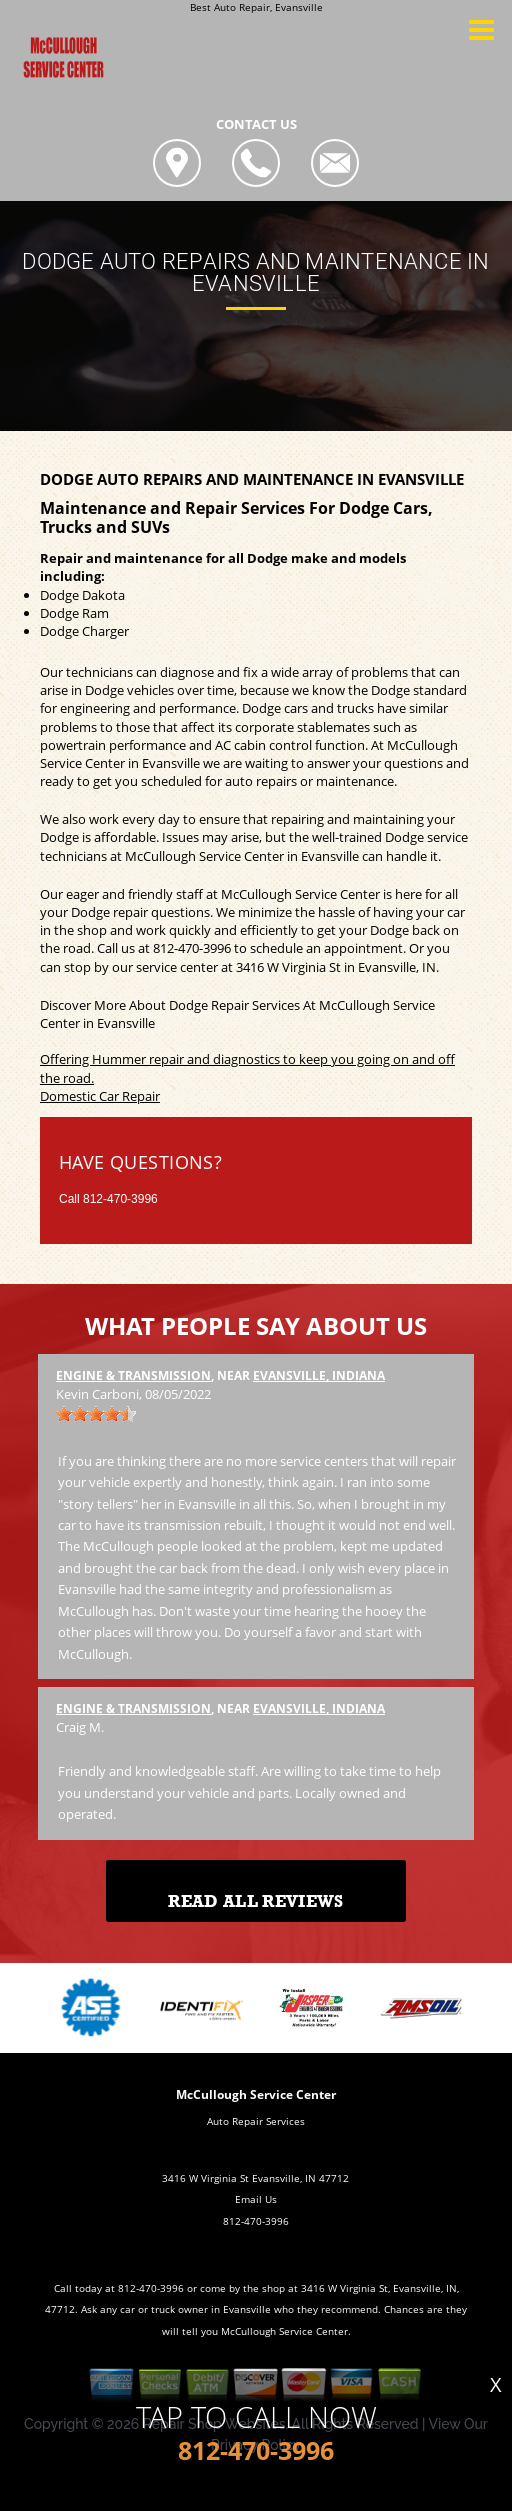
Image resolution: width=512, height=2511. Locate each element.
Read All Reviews (255, 1901)
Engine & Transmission (133, 1375)
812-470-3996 (192, 948)
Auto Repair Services (256, 2121)
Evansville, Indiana (319, 1375)
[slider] (96, 1414)
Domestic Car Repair (100, 1096)
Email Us (256, 2199)
